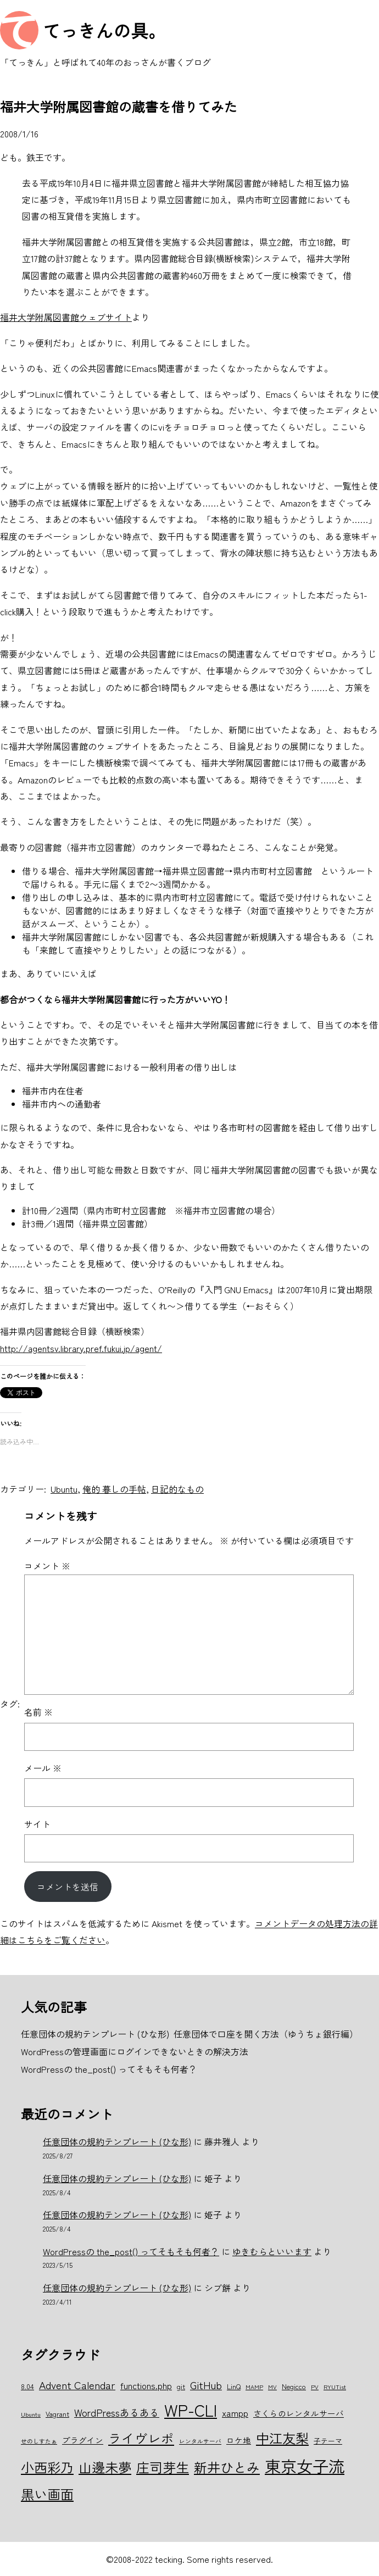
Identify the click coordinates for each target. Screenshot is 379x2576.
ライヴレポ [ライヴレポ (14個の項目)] (141, 2438)
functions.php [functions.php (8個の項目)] (146, 2385)
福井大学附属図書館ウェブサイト (66, 317)
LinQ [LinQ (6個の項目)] (234, 2386)
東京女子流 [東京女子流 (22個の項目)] (304, 2465)
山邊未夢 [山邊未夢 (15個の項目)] (105, 2467)
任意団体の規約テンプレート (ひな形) (117, 2141)
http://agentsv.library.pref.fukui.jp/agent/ (81, 1348)
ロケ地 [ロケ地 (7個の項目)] (238, 2440)
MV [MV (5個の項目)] (272, 2387)
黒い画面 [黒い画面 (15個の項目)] (47, 2493)
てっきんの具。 (104, 30)
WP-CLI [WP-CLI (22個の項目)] (190, 2409)
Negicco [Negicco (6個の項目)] (294, 2386)
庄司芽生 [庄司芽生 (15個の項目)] (162, 2467)
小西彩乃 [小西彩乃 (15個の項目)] (47, 2467)
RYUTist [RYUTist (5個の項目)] (335, 2387)
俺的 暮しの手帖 (114, 1488)
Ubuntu (64, 1488)
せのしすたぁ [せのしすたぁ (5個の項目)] (39, 2441)
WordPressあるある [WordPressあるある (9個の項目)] (116, 2412)
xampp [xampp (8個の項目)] (235, 2412)
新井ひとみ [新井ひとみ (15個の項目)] (227, 2467)
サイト (37, 1824)
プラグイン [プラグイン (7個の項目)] (82, 2440)
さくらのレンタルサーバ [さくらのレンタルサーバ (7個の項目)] (298, 2413)
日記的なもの (177, 1488)
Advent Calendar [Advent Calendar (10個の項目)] (77, 2384)
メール (43, 1767)
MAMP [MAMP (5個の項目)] (254, 2387)
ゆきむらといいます (271, 2251)
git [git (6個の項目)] (181, 2386)
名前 (38, 1711)
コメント (47, 1565)
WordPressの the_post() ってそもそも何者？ (131, 2251)
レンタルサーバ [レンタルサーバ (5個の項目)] (200, 2441)
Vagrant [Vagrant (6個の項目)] (57, 2413)
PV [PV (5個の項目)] (315, 2387)
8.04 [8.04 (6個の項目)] (27, 2386)
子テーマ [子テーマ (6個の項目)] (328, 2440)
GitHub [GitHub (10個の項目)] (206, 2384)
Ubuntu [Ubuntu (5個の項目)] (31, 2414)
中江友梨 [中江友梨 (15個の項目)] (282, 2437)
